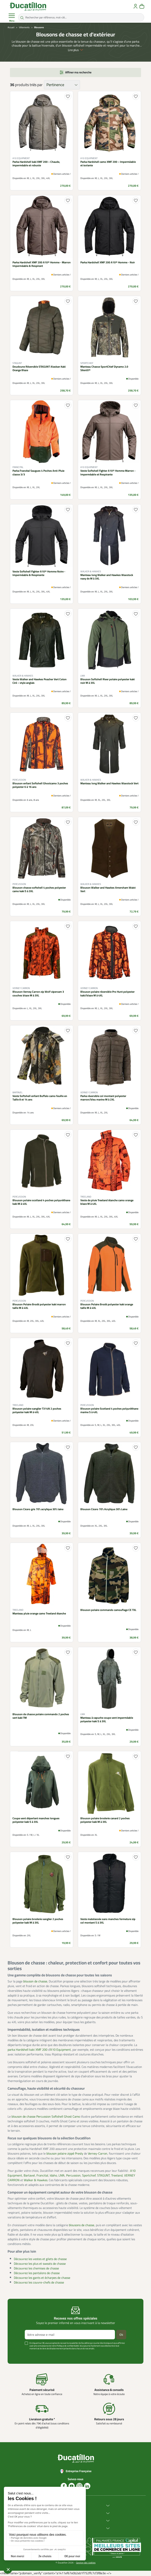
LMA (62, 2175)
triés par (36, 85)
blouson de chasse (35, 1981)
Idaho (53, 2175)
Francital (42, 2175)
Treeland (117, 2175)
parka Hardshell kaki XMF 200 (27, 2049)
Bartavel (29, 2175)
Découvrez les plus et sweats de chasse (40, 2263)
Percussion (73, 2175)
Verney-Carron (97, 2153)
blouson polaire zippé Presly (64, 2153)
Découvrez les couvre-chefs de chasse (39, 2282)
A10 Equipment (60, 2049)
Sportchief (89, 2175)
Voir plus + (18, 2354)
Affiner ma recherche (78, 72)
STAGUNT (103, 2175)
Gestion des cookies (86, 2562)
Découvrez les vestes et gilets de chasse (40, 2259)
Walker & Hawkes (35, 2180)
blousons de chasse (81, 2225)
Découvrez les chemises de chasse (36, 2268)
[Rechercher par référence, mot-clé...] (81, 17)
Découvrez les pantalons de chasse (37, 2273)
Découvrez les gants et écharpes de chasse (42, 2278)
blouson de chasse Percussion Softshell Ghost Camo (46, 2116)
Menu (12, 18)
